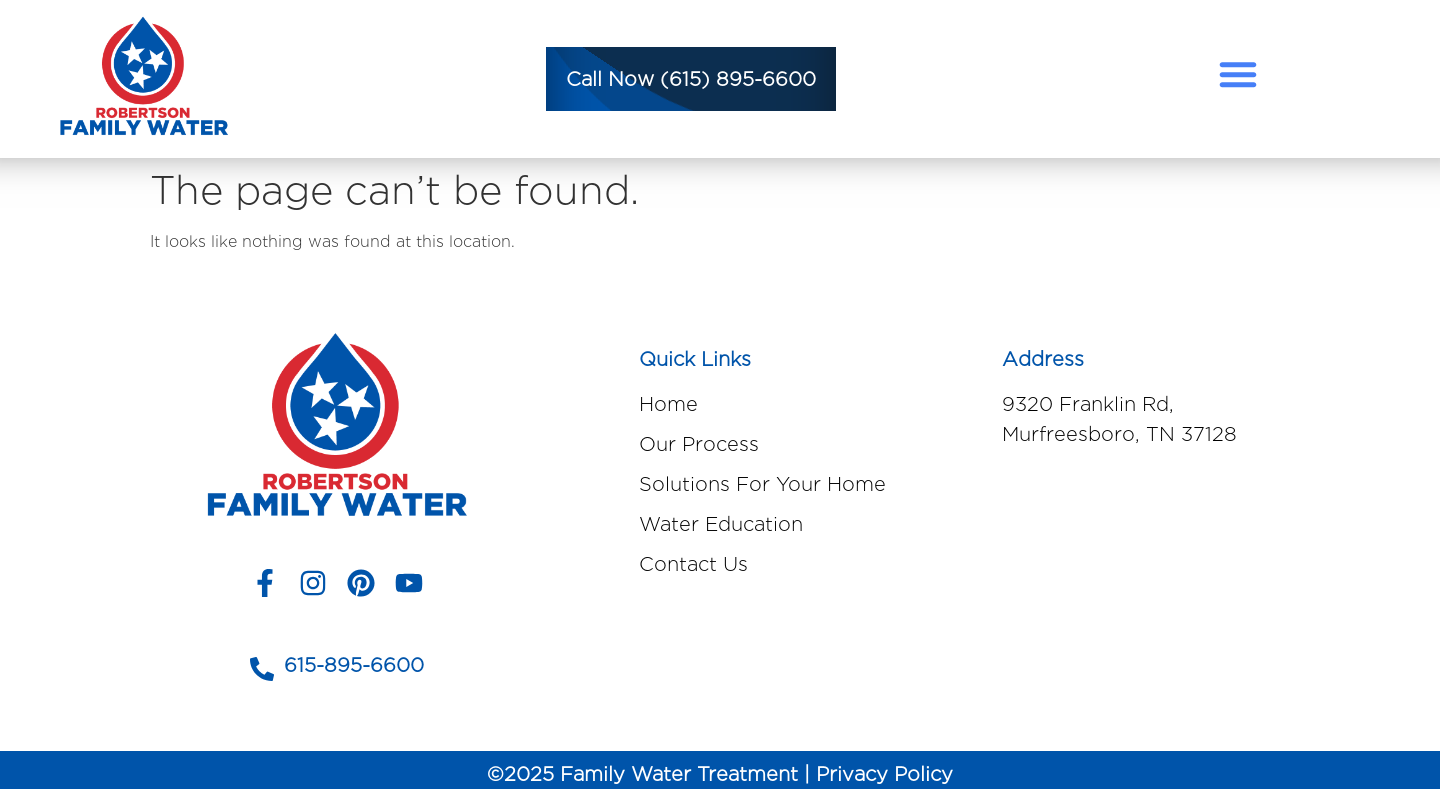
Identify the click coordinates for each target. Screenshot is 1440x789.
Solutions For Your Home (762, 484)
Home (668, 404)
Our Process (699, 444)
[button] (1238, 74)
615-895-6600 (354, 665)
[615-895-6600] (262, 669)
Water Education (721, 524)
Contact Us (693, 564)
